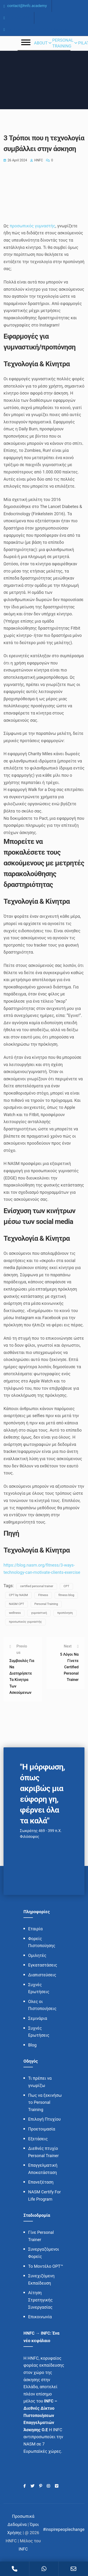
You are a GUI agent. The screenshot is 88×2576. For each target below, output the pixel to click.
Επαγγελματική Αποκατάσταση (42, 2169)
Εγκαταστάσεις (42, 1965)
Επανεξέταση (41, 2182)
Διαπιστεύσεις (42, 1974)
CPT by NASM (18, 1595)
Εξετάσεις (38, 2138)
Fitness (43, 1595)
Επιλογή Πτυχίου (44, 2119)
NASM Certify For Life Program (44, 2195)
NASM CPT (16, 1604)
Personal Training (46, 1604)
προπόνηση (65, 1613)
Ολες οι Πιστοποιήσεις (42, 2005)
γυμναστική (39, 1613)
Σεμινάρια (37, 2018)
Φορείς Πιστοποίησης (41, 1942)
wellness (15, 1613)
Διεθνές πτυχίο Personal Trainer (43, 2152)
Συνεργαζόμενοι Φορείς (43, 2253)
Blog (32, 2045)
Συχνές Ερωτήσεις (38, 1988)
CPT (66, 1586)
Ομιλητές (37, 1955)
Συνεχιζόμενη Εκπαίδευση (41, 2279)
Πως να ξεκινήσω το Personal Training (45, 2102)
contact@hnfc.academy (27, 6)
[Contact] (73, 2568)
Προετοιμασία (41, 2128)
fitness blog (66, 1595)
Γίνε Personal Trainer (41, 2236)
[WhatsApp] (44, 2568)
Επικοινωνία (40, 2316)
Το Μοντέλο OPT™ (45, 2266)
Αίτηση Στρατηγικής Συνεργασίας (40, 2299)
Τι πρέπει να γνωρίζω (40, 2082)
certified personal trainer (36, 1586)
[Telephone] (14, 2568)
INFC (23, 2549)
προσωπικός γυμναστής (32, 225)
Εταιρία (35, 1928)
